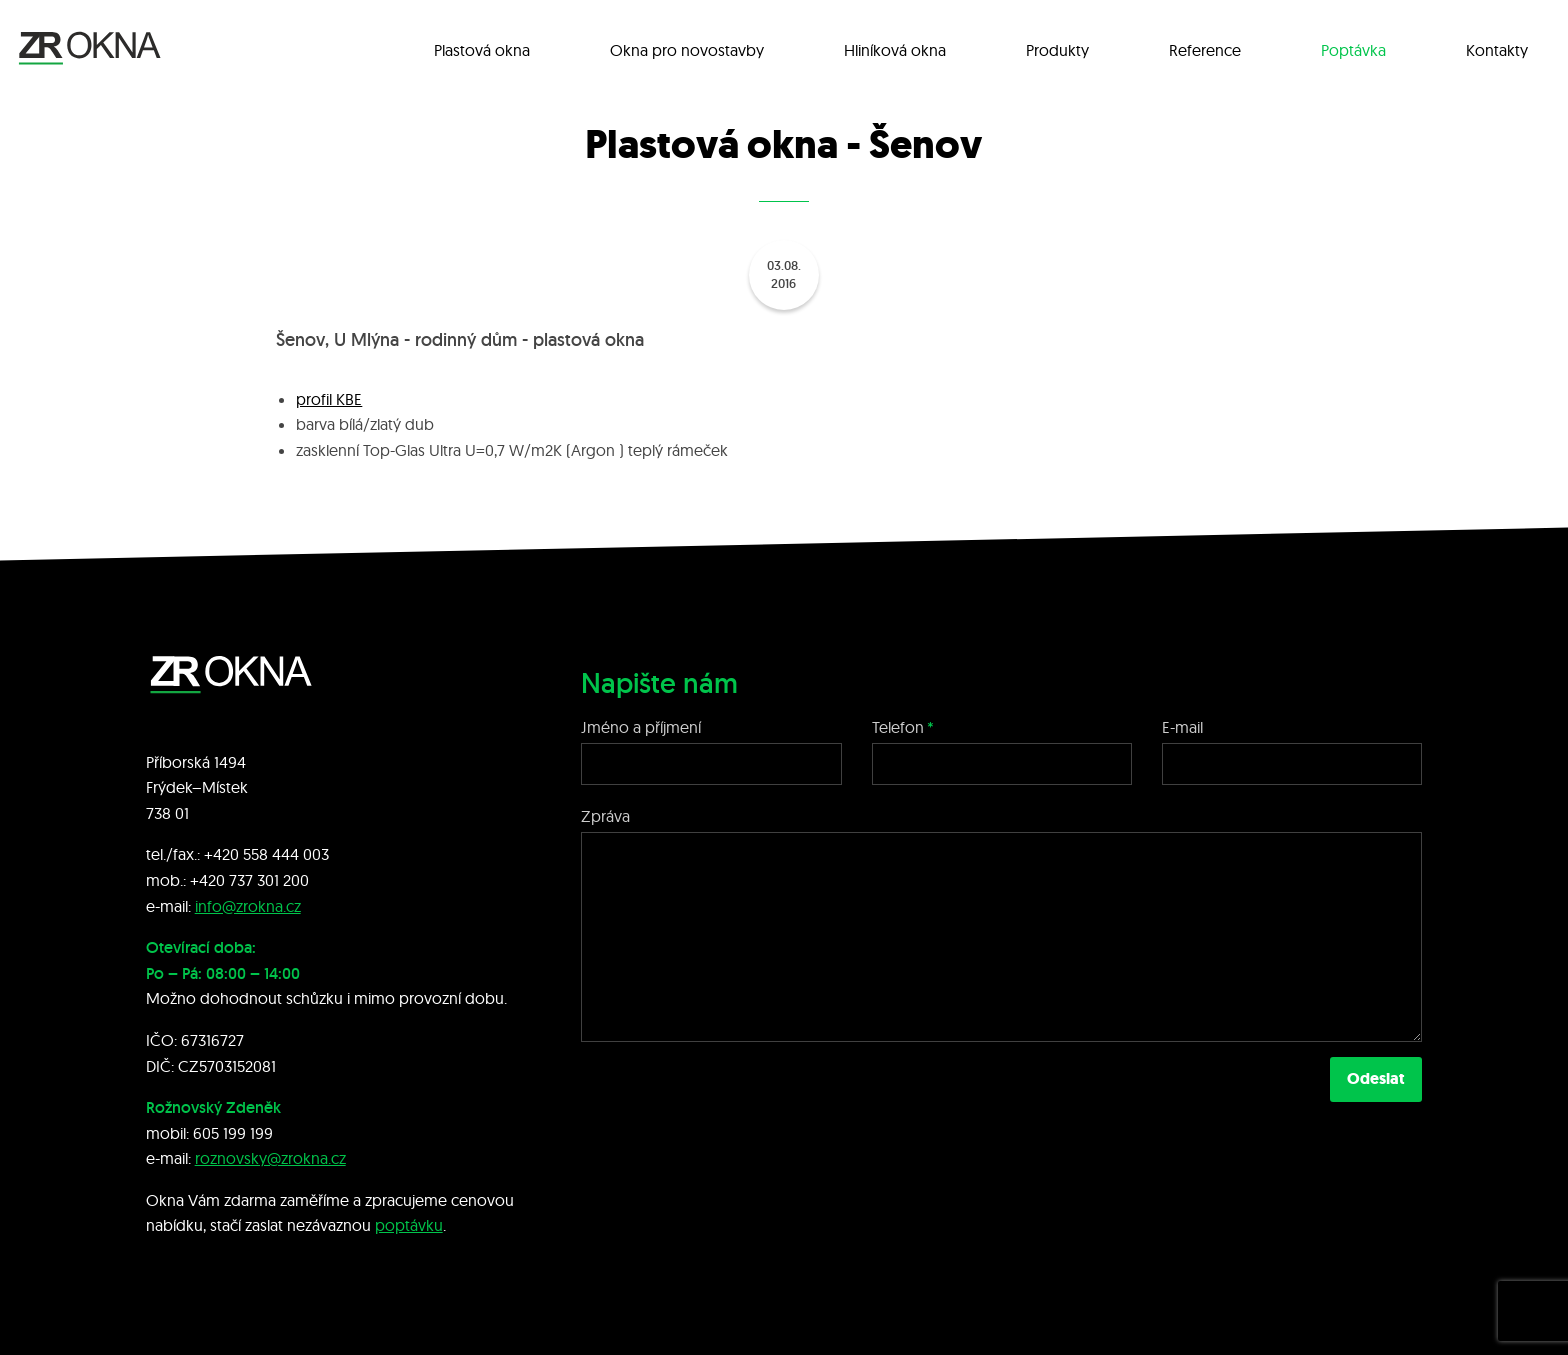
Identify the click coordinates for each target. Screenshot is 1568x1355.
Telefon (898, 727)
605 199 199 (233, 1133)
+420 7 (213, 880)
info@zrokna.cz (248, 906)
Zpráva (605, 816)
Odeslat (1376, 1078)
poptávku (409, 1225)
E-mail (1182, 727)
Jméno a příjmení (641, 727)
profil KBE (329, 399)
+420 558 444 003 (266, 854)
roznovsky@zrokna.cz (270, 1158)
